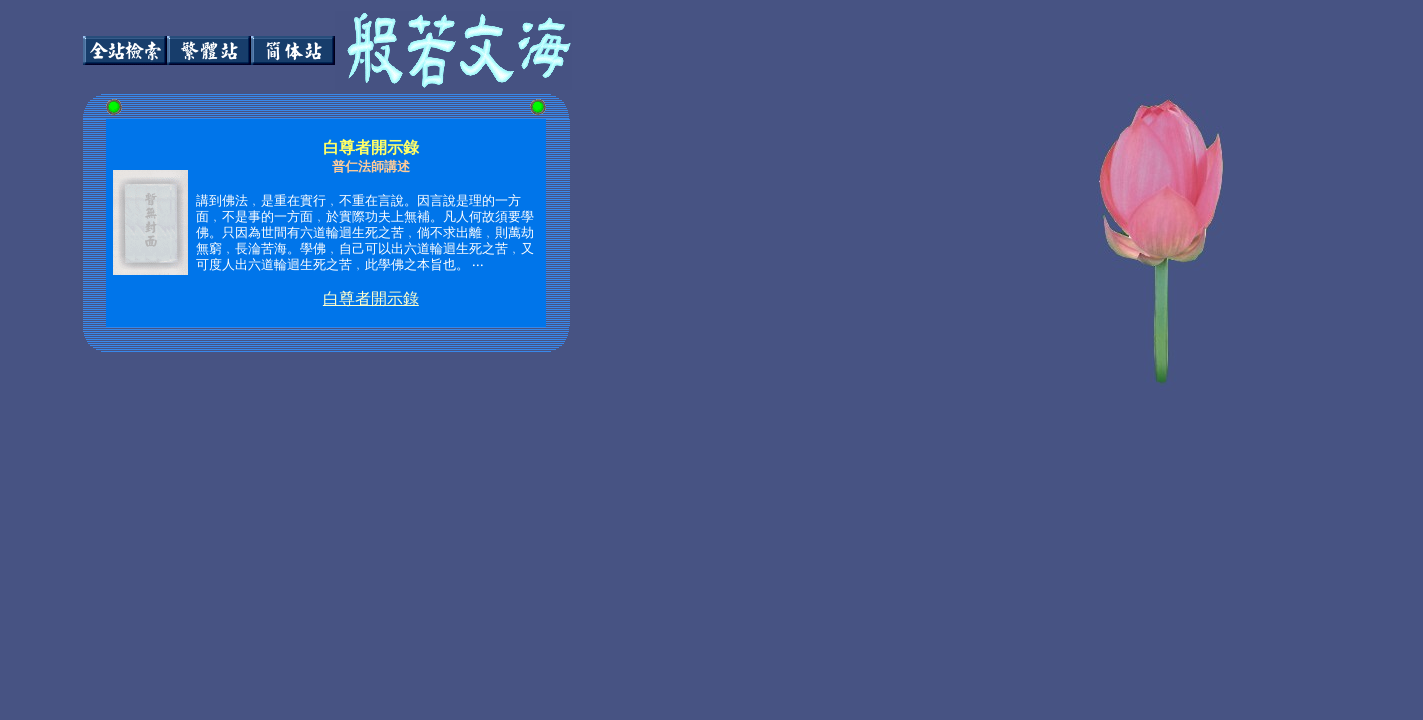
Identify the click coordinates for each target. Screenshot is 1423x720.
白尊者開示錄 (371, 298)
